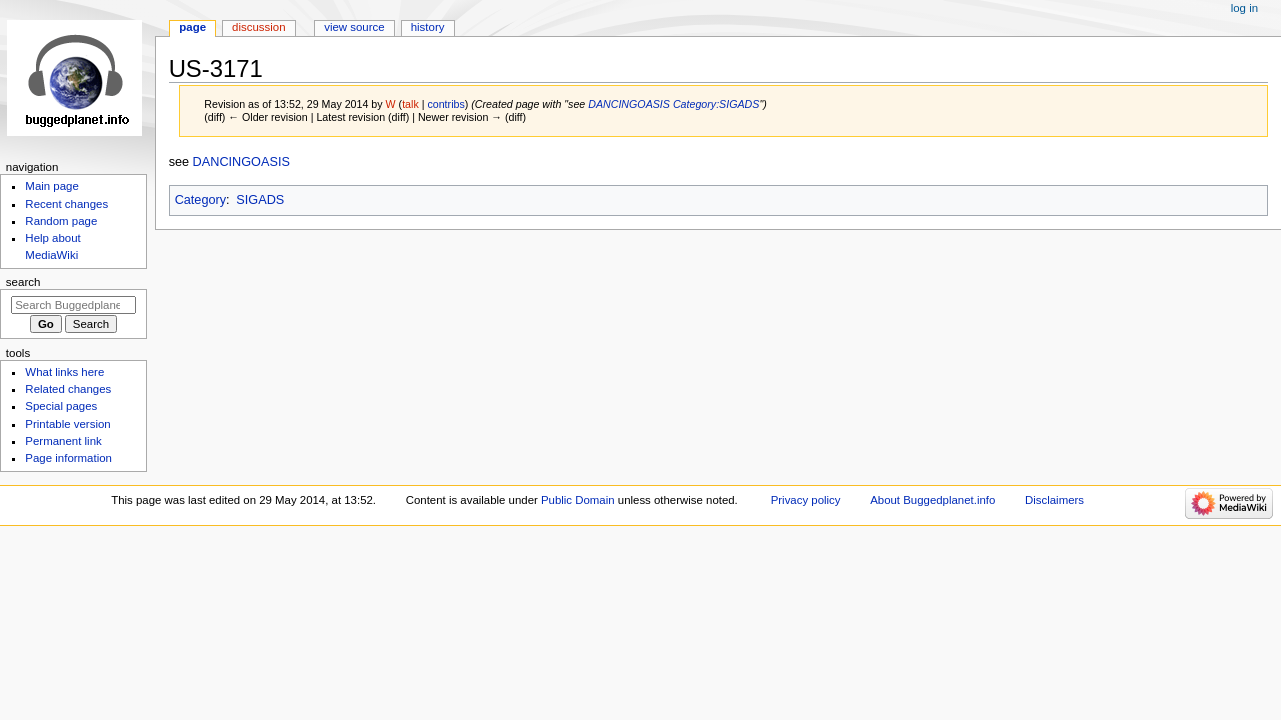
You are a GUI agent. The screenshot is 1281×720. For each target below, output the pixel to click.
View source (354, 27)
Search (23, 282)
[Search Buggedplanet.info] (73, 305)
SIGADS (260, 200)
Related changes (68, 389)
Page (192, 27)
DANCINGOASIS (629, 104)
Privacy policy (806, 500)
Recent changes (66, 204)
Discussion (258, 27)
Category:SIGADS (716, 104)
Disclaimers (1054, 500)
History (428, 27)
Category (200, 200)
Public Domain (578, 500)
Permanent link (63, 441)
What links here (64, 372)
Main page (52, 186)
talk (410, 104)
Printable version (67, 424)
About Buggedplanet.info (932, 500)
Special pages (61, 406)
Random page (61, 221)
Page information (68, 458)
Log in (1244, 8)
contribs (445, 104)
